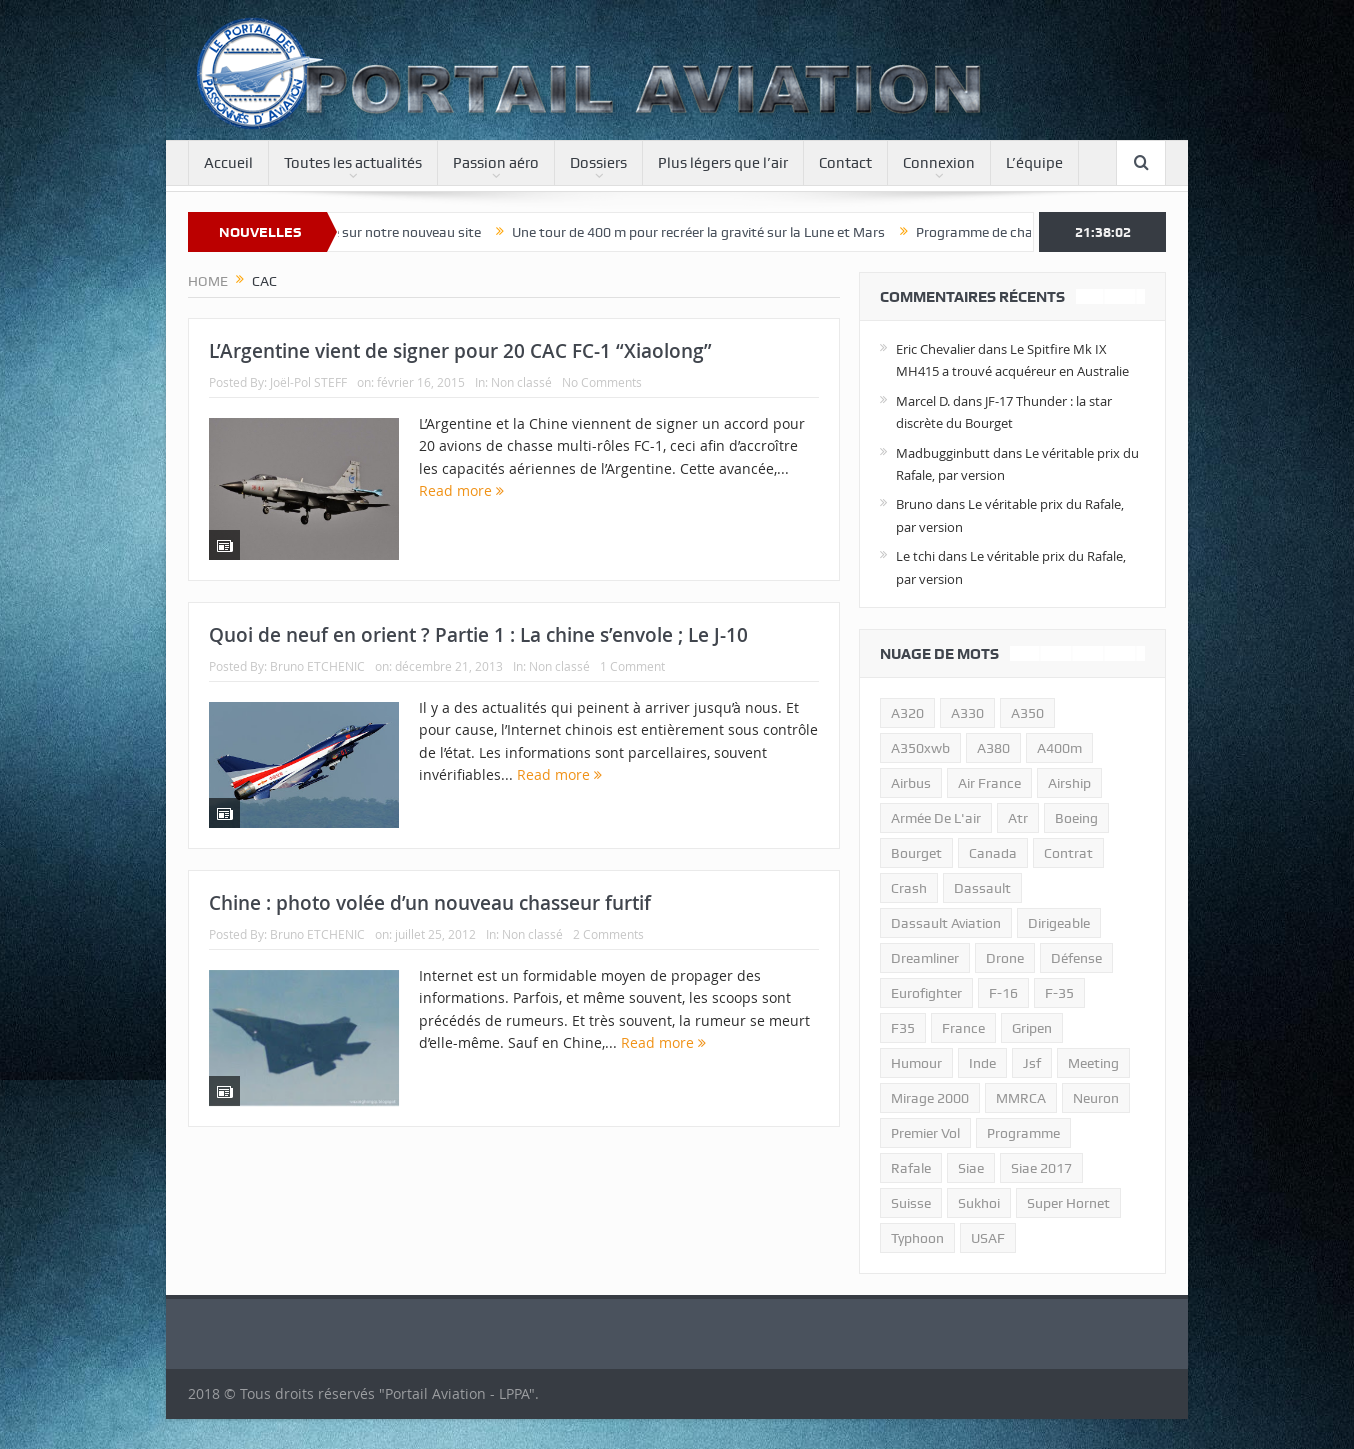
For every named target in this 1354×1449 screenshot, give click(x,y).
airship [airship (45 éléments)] (1069, 783)
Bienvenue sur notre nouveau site (392, 232)
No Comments (602, 382)
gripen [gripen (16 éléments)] (1032, 1028)
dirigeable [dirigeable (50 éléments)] (1059, 923)
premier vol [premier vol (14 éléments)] (925, 1133)
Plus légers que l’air (723, 163)
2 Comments (608, 934)
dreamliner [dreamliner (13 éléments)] (925, 958)
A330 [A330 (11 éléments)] (967, 713)
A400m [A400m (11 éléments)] (1059, 748)
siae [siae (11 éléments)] (971, 1168)
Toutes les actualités (353, 163)
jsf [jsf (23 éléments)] (1032, 1063)
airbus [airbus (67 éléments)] (911, 783)
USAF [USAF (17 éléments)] (988, 1238)
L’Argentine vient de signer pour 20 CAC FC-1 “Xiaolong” (460, 351)
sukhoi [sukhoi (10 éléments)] (979, 1203)
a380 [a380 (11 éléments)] (993, 748)
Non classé (521, 382)
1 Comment (632, 666)
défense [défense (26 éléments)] (1076, 958)
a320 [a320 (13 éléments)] (907, 713)
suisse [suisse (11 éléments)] (911, 1203)
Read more (461, 490)
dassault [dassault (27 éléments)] (982, 888)
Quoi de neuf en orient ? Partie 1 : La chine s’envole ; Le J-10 (478, 635)
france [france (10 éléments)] (963, 1028)
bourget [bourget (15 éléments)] (916, 853)
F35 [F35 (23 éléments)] (903, 1028)
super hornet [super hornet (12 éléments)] (1068, 1203)
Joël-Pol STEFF (308, 382)
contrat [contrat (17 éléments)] (1068, 853)
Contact (845, 163)
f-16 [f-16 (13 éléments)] (1003, 993)
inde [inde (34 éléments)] (982, 1063)
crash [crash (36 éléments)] (909, 888)
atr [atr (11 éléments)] (1018, 818)
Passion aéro (496, 163)
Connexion (939, 163)
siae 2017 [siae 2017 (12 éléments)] (1041, 1168)
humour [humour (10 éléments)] (916, 1063)
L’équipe (1034, 163)
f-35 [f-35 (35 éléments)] (1059, 993)
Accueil (228, 163)
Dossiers (598, 163)
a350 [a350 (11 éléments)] (1027, 713)
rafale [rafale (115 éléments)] (911, 1168)
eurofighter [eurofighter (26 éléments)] (926, 993)
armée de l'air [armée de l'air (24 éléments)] (936, 818)
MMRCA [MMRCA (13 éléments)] (1021, 1098)
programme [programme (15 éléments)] (1023, 1133)
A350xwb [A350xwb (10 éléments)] (920, 748)
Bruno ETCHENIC (317, 666)
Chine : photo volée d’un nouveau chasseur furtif (430, 903)
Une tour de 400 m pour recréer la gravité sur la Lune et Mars (712, 232)
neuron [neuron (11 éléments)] (1096, 1098)
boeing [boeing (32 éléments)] (1076, 818)
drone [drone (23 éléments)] (1005, 958)
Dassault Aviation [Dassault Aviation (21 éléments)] (946, 923)
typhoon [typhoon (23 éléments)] (917, 1238)
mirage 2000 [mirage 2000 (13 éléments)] (930, 1098)
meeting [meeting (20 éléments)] (1093, 1063)
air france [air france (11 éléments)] (989, 783)
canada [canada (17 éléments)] (993, 853)
